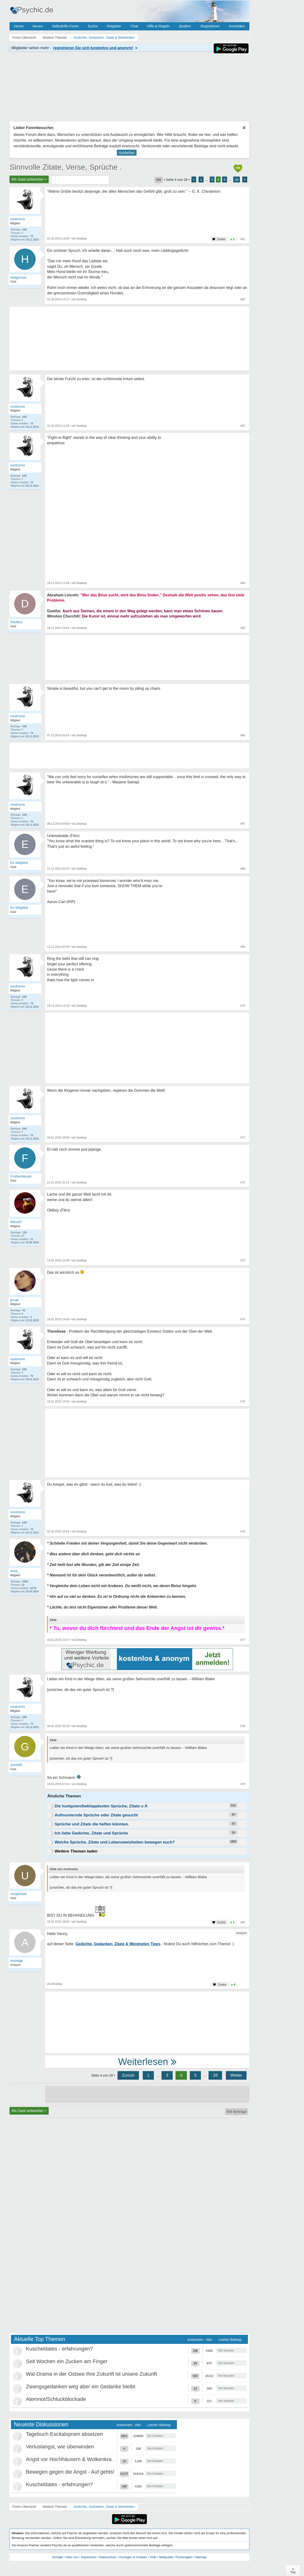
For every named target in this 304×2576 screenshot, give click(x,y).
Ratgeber (114, 26)
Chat (134, 26)
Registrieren (210, 26)
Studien (185, 26)
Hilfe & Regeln (158, 26)
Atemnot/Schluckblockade (56, 2399)
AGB (153, 2557)
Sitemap (200, 2557)
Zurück (128, 2075)
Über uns (72, 2557)
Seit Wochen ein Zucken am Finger (66, 2361)
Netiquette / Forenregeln (175, 2557)
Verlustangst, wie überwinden (60, 2447)
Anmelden (237, 26)
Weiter (236, 2075)
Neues (38, 26)
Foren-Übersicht (24, 2507)
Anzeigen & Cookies (133, 2557)
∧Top (293, 2570)
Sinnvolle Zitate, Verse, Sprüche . (66, 167)
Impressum (88, 2557)
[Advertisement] (147, 1049)
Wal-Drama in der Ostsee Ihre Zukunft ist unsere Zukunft (91, 2374)
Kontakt (57, 2557)
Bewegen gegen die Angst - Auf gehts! (70, 2472)
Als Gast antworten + (29, 179)
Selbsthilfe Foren (65, 26)
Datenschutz (107, 2557)
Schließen (127, 153)
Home (19, 26)
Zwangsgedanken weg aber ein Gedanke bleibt (80, 2386)
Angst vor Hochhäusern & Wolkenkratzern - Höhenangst (91, 2459)
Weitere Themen (55, 2507)
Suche (93, 26)
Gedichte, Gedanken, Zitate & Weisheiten (103, 2507)
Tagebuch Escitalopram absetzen (64, 2434)
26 (237, 179)
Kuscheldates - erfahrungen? (59, 2349)
